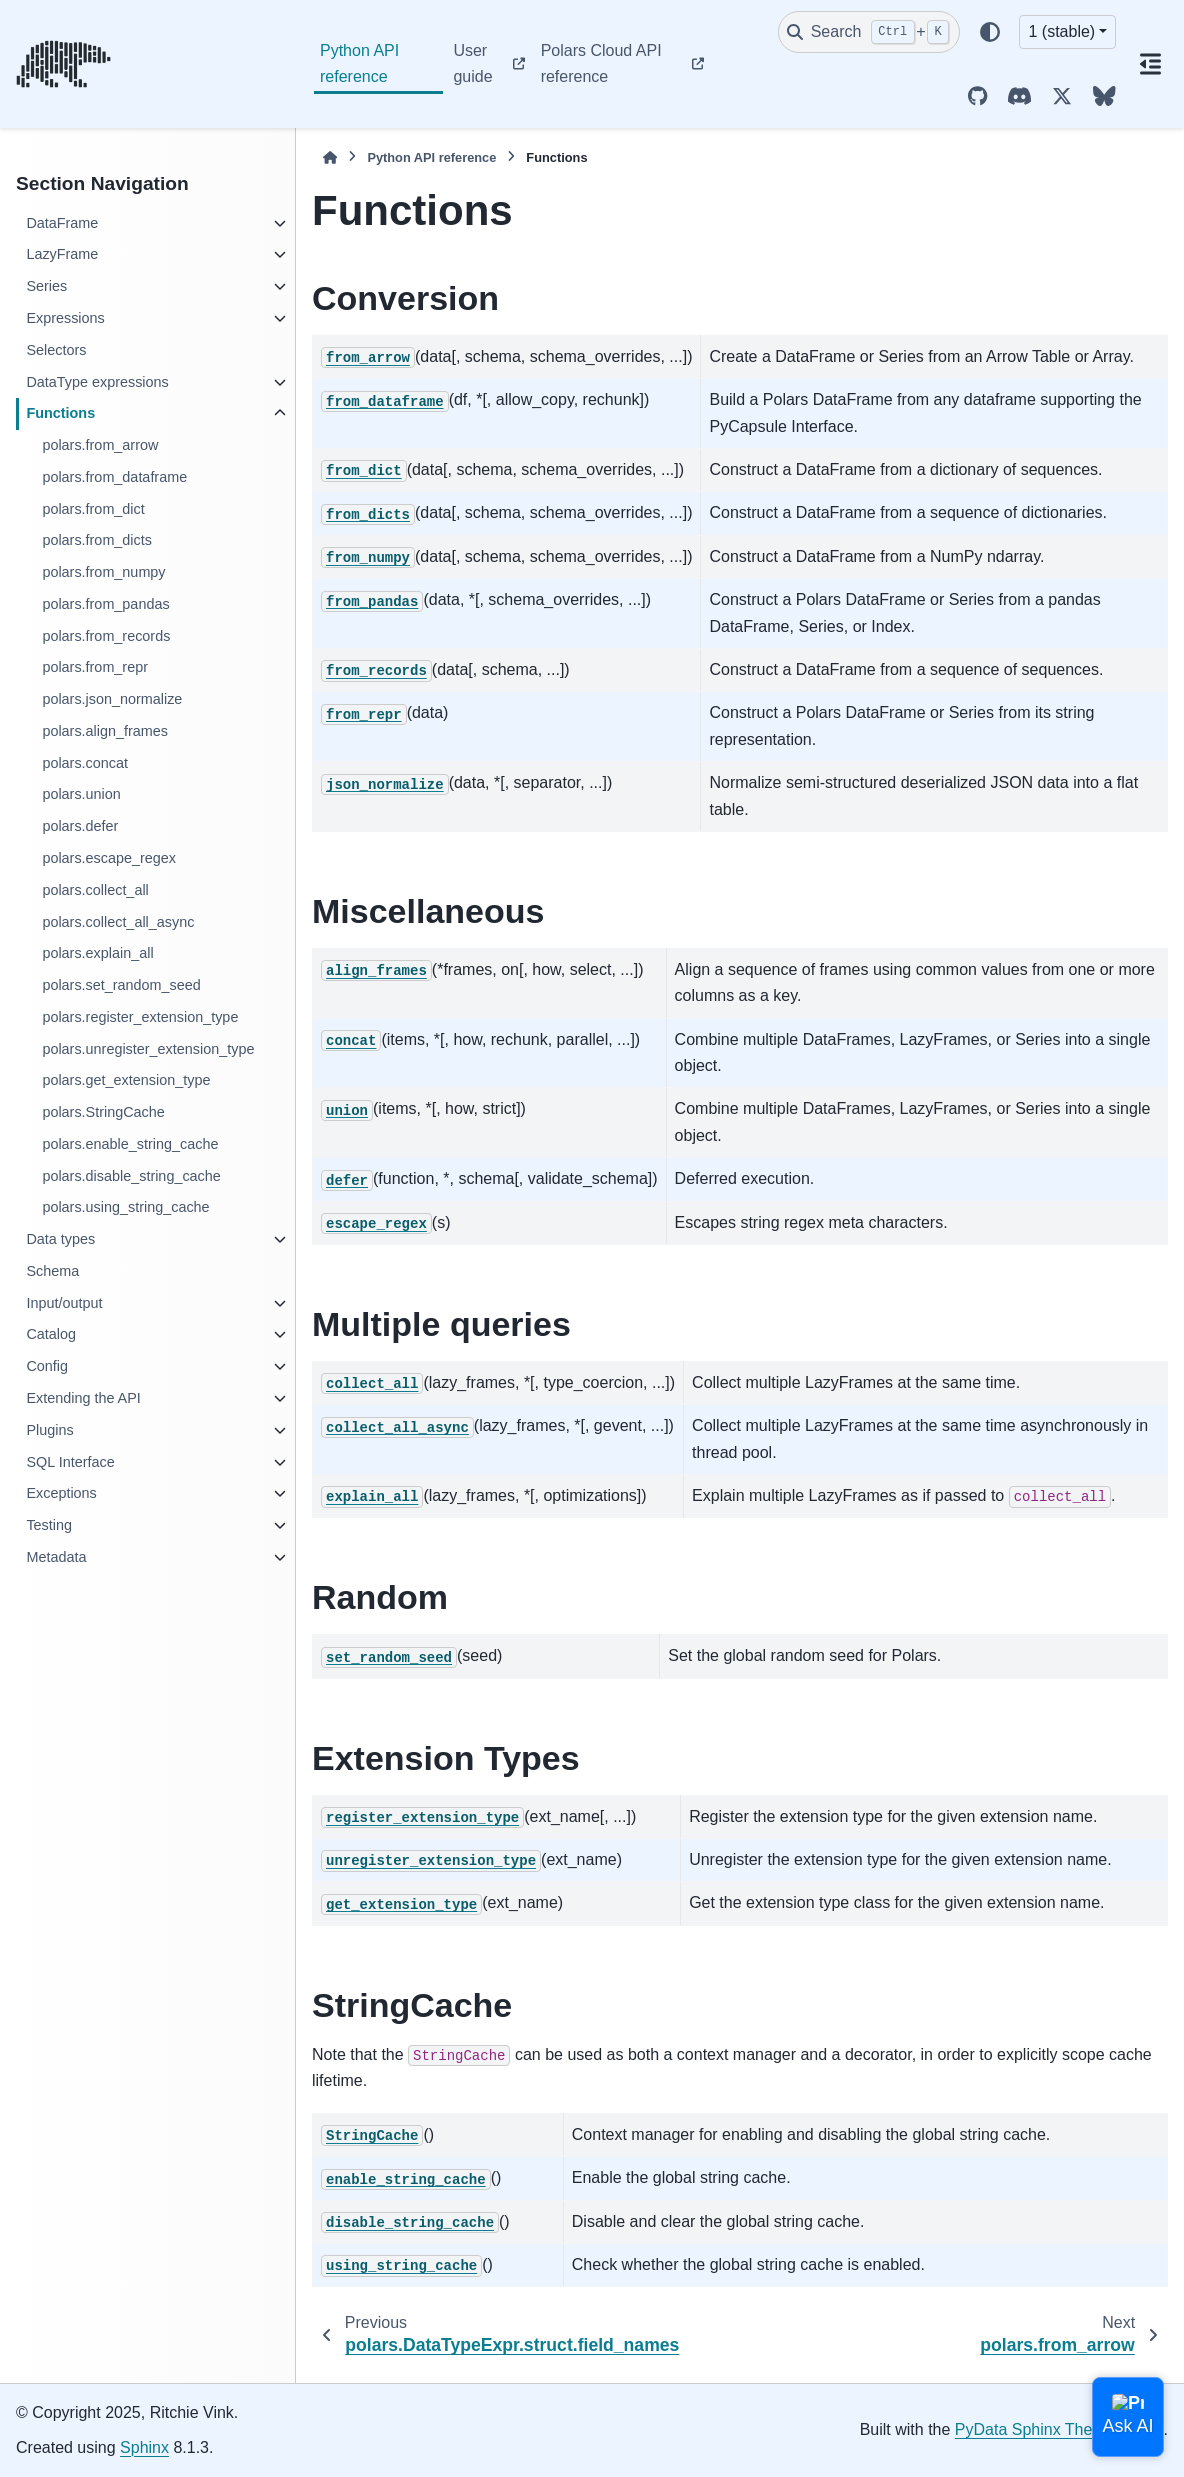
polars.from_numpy (103, 572)
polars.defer (80, 826)
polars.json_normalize (112, 699)
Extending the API (83, 1398)
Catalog (51, 1334)
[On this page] (1150, 64)
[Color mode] (990, 32)
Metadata (56, 1557)
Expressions (65, 318)
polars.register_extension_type (140, 1017)
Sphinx (144, 2447)
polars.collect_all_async (118, 922)
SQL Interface (70, 1462)
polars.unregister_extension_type (148, 1049)
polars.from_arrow (100, 445)
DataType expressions (97, 382)
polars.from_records (106, 636)
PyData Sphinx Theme (1035, 2429)
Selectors (56, 350)
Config (47, 1366)
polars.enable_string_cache (130, 1144)
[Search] (869, 32)
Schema (52, 1271)
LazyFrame (62, 254)
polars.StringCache (103, 1112)
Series (46, 286)
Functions (60, 413)
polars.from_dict (93, 509)
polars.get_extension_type (126, 1080)
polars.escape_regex (109, 858)
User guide (472, 63)
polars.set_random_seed (121, 985)
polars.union (81, 794)
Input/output (64, 1303)
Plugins (49, 1430)
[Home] (330, 157)
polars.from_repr (95, 667)
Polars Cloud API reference (601, 63)
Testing (49, 1525)
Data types (60, 1239)
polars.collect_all (95, 890)
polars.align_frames (105, 731)
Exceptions (61, 1493)
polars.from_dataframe (114, 477)
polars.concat (85, 763)
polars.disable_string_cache (131, 1176)
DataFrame (62, 223)
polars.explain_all (97, 953)
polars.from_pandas (105, 604)
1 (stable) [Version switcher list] (1061, 31)
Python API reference (359, 63)
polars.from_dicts (97, 540)
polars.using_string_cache (125, 1207)
